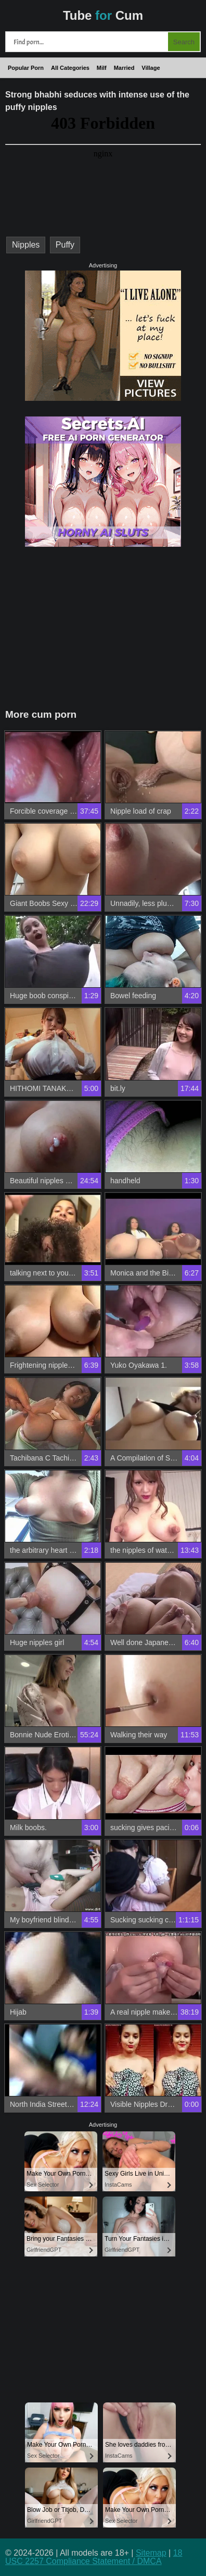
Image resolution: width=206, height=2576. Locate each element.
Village (150, 68)
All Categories (70, 68)
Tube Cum (103, 15)
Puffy (65, 244)
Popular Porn (26, 68)
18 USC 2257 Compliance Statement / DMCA (93, 2557)
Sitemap (151, 2552)
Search (184, 42)
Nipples (26, 244)
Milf (102, 68)
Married (124, 68)
